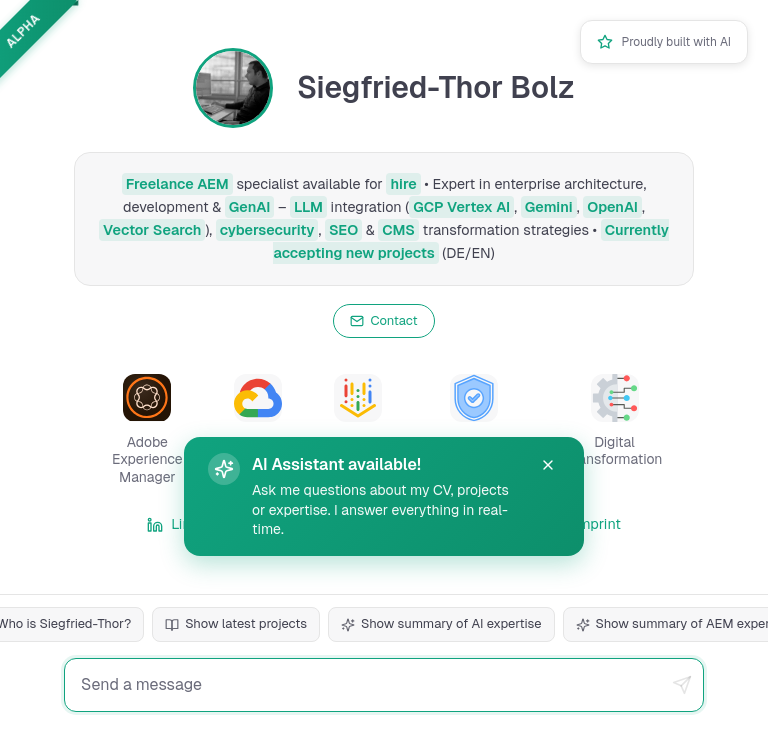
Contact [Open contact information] (383, 320)
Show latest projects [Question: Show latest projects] (236, 623)
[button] (147, 430)
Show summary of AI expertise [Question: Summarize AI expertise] (441, 623)
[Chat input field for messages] (384, 685)
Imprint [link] (585, 524)
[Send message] (682, 685)
